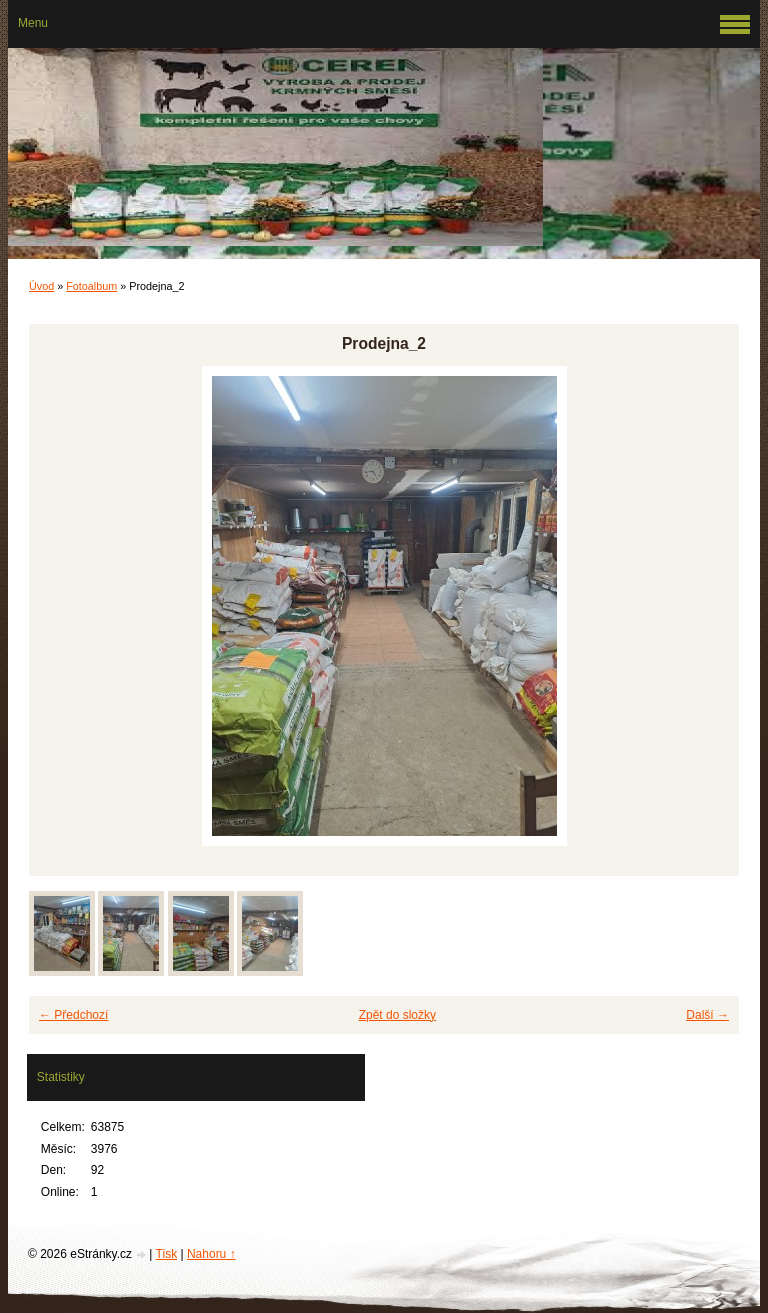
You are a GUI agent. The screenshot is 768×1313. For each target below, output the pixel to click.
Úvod (41, 286)
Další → (707, 1015)
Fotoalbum (91, 286)
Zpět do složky (397, 1015)
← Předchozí (73, 1015)
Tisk (167, 1254)
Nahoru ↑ (211, 1254)
